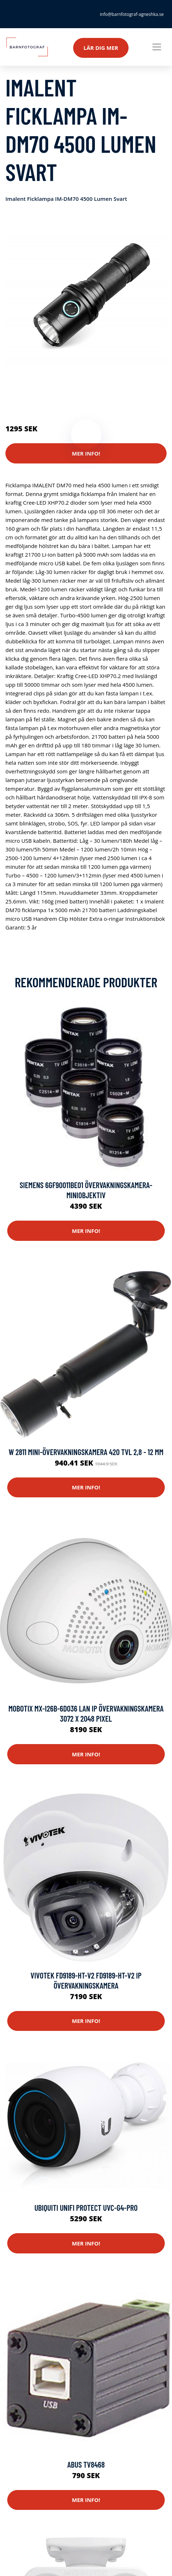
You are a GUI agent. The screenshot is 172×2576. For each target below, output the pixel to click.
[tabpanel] (86, 302)
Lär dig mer (101, 47)
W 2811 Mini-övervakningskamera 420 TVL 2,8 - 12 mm (86, 1452)
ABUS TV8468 (86, 2464)
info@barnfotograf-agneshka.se (132, 14)
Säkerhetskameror (85, 398)
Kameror (48, 398)
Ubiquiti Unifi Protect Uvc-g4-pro (86, 2207)
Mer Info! (86, 453)
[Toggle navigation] (157, 47)
